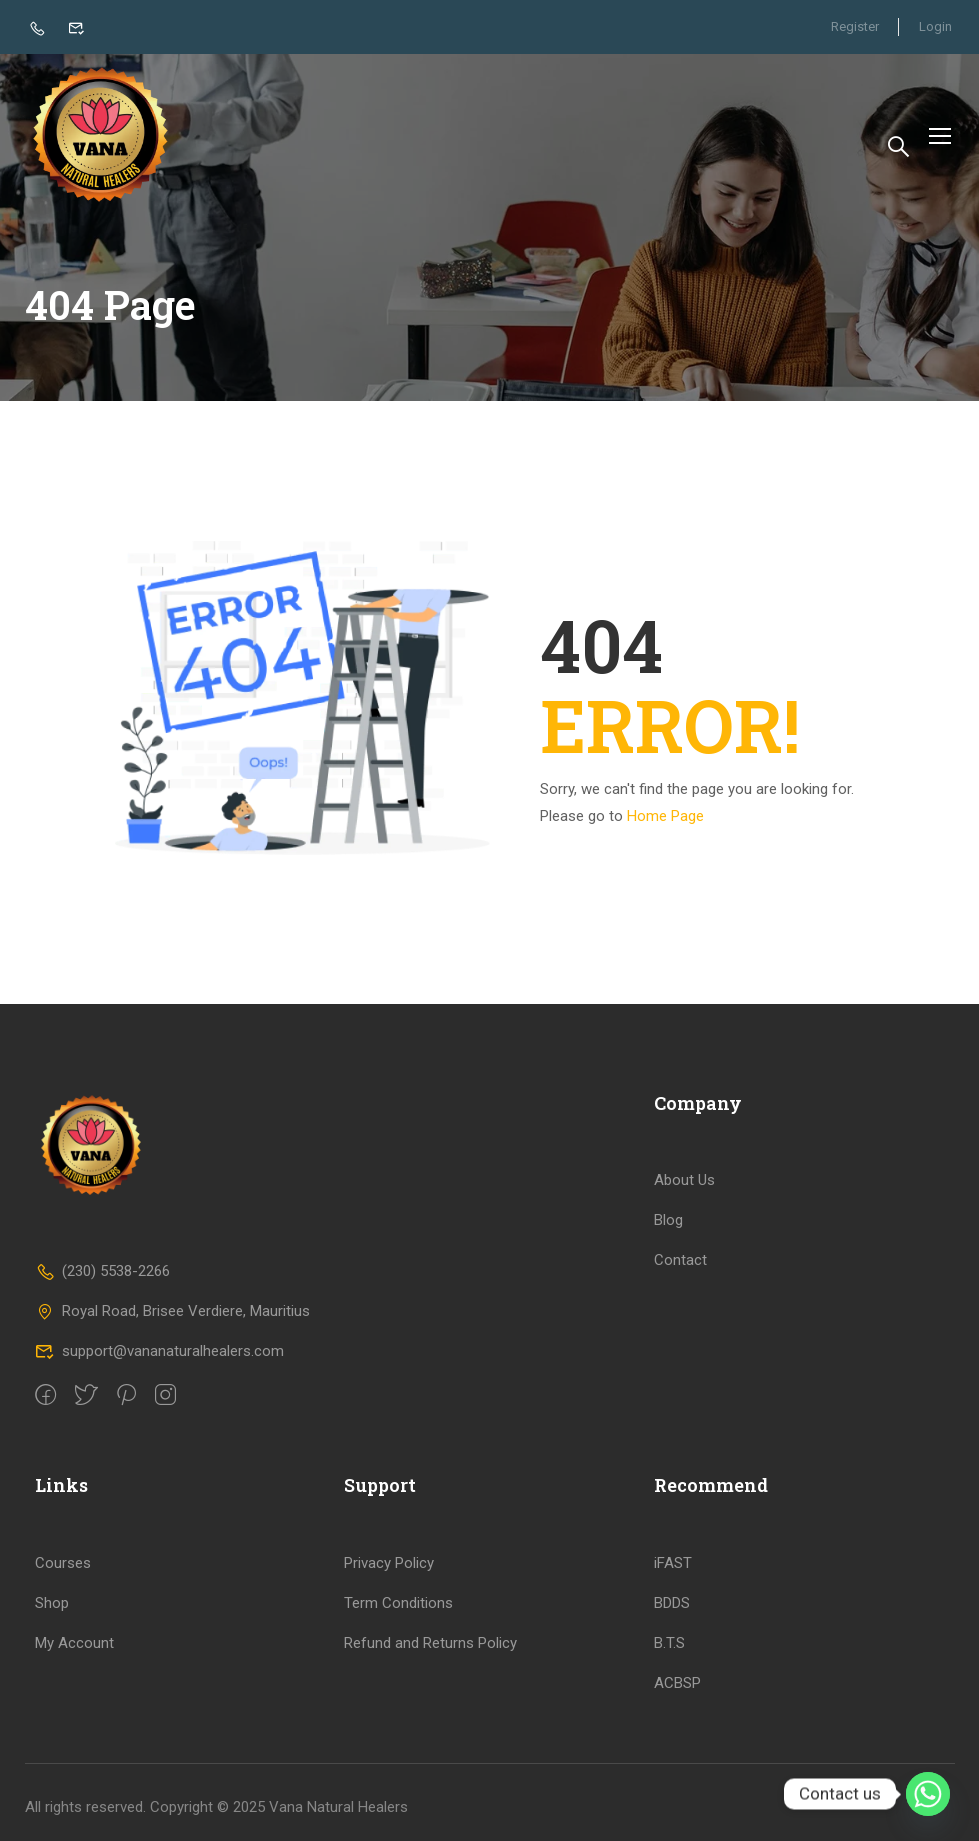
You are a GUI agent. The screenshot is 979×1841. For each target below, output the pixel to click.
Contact (680, 1260)
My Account (74, 1643)
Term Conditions (398, 1603)
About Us (684, 1180)
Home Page (665, 824)
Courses (63, 1563)
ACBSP (677, 1683)
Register (854, 26)
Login (935, 26)
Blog (668, 1220)
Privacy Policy (389, 1563)
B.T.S (669, 1643)
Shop (52, 1603)
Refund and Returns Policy (430, 1643)
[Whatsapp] (928, 1794)
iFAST (673, 1563)
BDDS (672, 1603)
